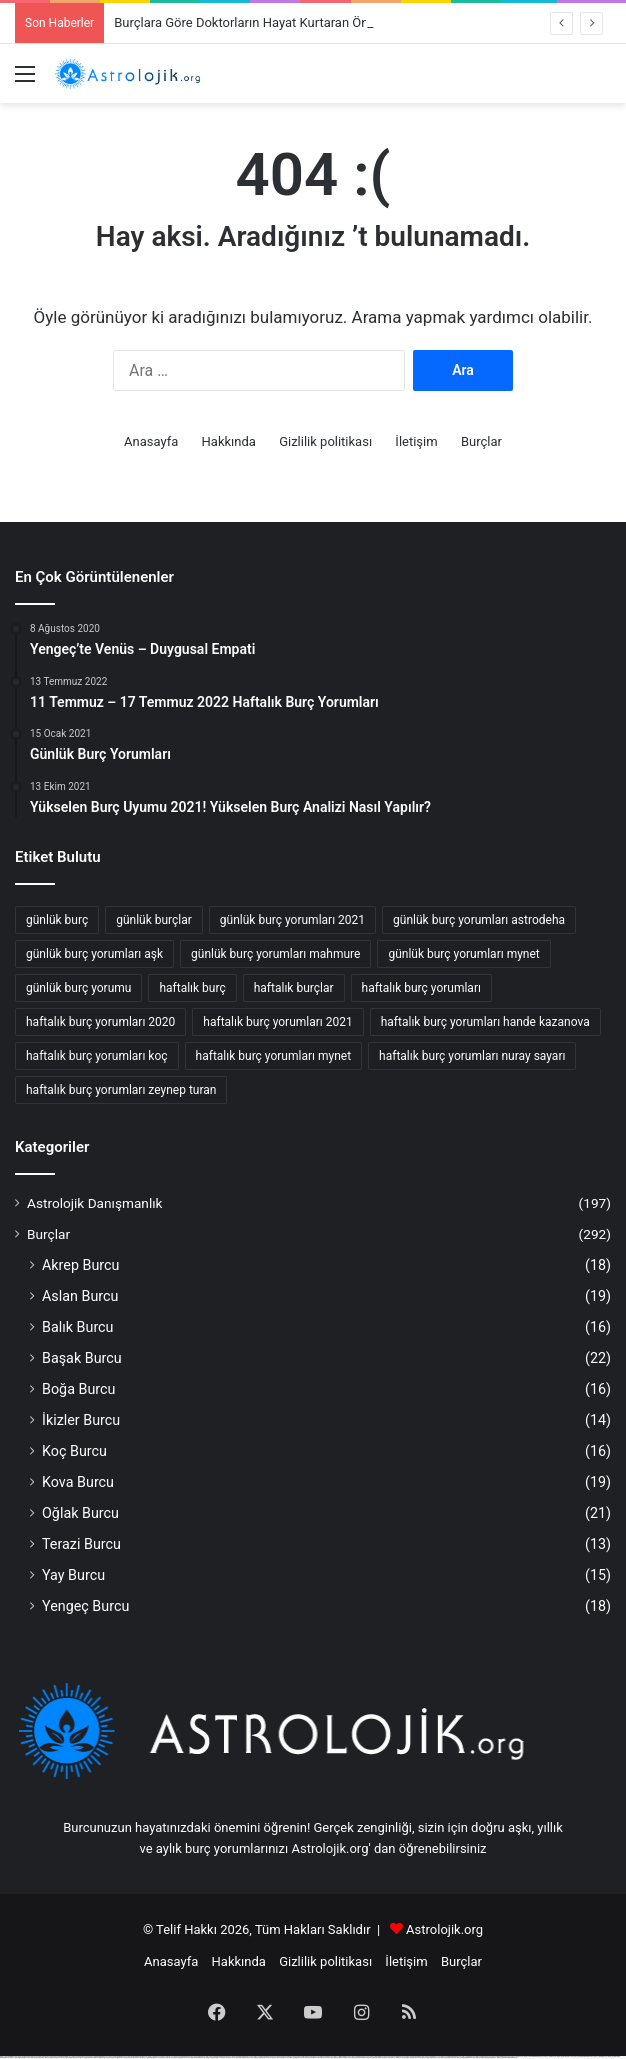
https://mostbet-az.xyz (37, 2057)
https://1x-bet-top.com (166, 2057)
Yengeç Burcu (85, 1606)
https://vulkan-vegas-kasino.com (430, 2057)
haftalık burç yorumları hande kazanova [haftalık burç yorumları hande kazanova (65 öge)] (485, 1022)
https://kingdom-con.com (296, 2057)
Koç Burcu (74, 1451)
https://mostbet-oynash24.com (381, 2057)
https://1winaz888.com (601, 2056)
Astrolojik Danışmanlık (95, 1203)
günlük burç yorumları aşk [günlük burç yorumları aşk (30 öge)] (94, 954)
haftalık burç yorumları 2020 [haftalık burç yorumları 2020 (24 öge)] (100, 1022)
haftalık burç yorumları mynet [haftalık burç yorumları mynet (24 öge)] (274, 1056)
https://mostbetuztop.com (52, 2057)
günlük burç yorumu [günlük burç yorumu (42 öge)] (78, 988)
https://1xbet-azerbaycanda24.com (19, 2057)
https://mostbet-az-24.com (182, 2057)
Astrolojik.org (444, 1929)
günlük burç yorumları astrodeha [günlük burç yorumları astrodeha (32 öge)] (479, 920)
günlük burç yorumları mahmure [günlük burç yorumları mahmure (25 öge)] (275, 954)
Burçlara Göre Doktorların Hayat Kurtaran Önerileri (257, 22)
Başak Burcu (82, 1358)
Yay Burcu (73, 1575)
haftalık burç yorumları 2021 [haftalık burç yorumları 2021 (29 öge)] (277, 1022)
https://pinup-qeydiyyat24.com (244, 2057)
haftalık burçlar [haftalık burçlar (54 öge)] (294, 988)
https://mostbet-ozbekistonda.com (507, 2057)
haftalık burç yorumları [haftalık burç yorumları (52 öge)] (421, 988)
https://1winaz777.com (228, 2057)
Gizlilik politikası (325, 441)
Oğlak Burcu (80, 1513)
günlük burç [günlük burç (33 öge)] (57, 920)
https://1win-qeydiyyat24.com (262, 2057)
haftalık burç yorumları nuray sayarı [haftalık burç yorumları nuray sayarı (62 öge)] (472, 1056)
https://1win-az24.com (326, 2057)
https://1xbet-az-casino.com (280, 2057)
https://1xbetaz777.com (398, 2057)
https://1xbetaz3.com (550, 2056)
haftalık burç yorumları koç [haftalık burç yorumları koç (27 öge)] (97, 1056)
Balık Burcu (78, 1327)
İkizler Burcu (81, 1420)
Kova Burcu (78, 1482)
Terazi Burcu (81, 1544)
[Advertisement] (313, 253)
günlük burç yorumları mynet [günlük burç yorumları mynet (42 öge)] (463, 954)
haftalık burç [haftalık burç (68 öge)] (192, 988)
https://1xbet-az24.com (134, 2057)
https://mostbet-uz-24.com (119, 2057)
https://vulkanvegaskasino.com (465, 2057)
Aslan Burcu (80, 1296)
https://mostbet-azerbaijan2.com (583, 2056)
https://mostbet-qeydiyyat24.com (362, 2057)
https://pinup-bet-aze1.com (565, 2056)
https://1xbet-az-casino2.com (342, 2057)
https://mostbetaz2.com (312, 2057)
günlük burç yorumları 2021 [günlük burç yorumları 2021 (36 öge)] (292, 920)
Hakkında (229, 441)
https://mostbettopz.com (448, 2057)
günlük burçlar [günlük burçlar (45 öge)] (154, 920)
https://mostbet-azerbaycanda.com (486, 2057)
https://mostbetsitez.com (198, 2057)
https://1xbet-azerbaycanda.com (533, 2056)
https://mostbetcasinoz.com (102, 2057)
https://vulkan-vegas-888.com (70, 2057)
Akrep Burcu (80, 1265)
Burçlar (481, 441)
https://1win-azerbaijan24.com (151, 2057)
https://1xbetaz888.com (86, 2057)
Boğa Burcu (78, 1389)
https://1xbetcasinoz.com (412, 2057)
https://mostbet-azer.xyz (213, 2057)
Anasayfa (151, 441)
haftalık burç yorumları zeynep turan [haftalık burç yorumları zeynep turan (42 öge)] (121, 1090)
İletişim (416, 441)
